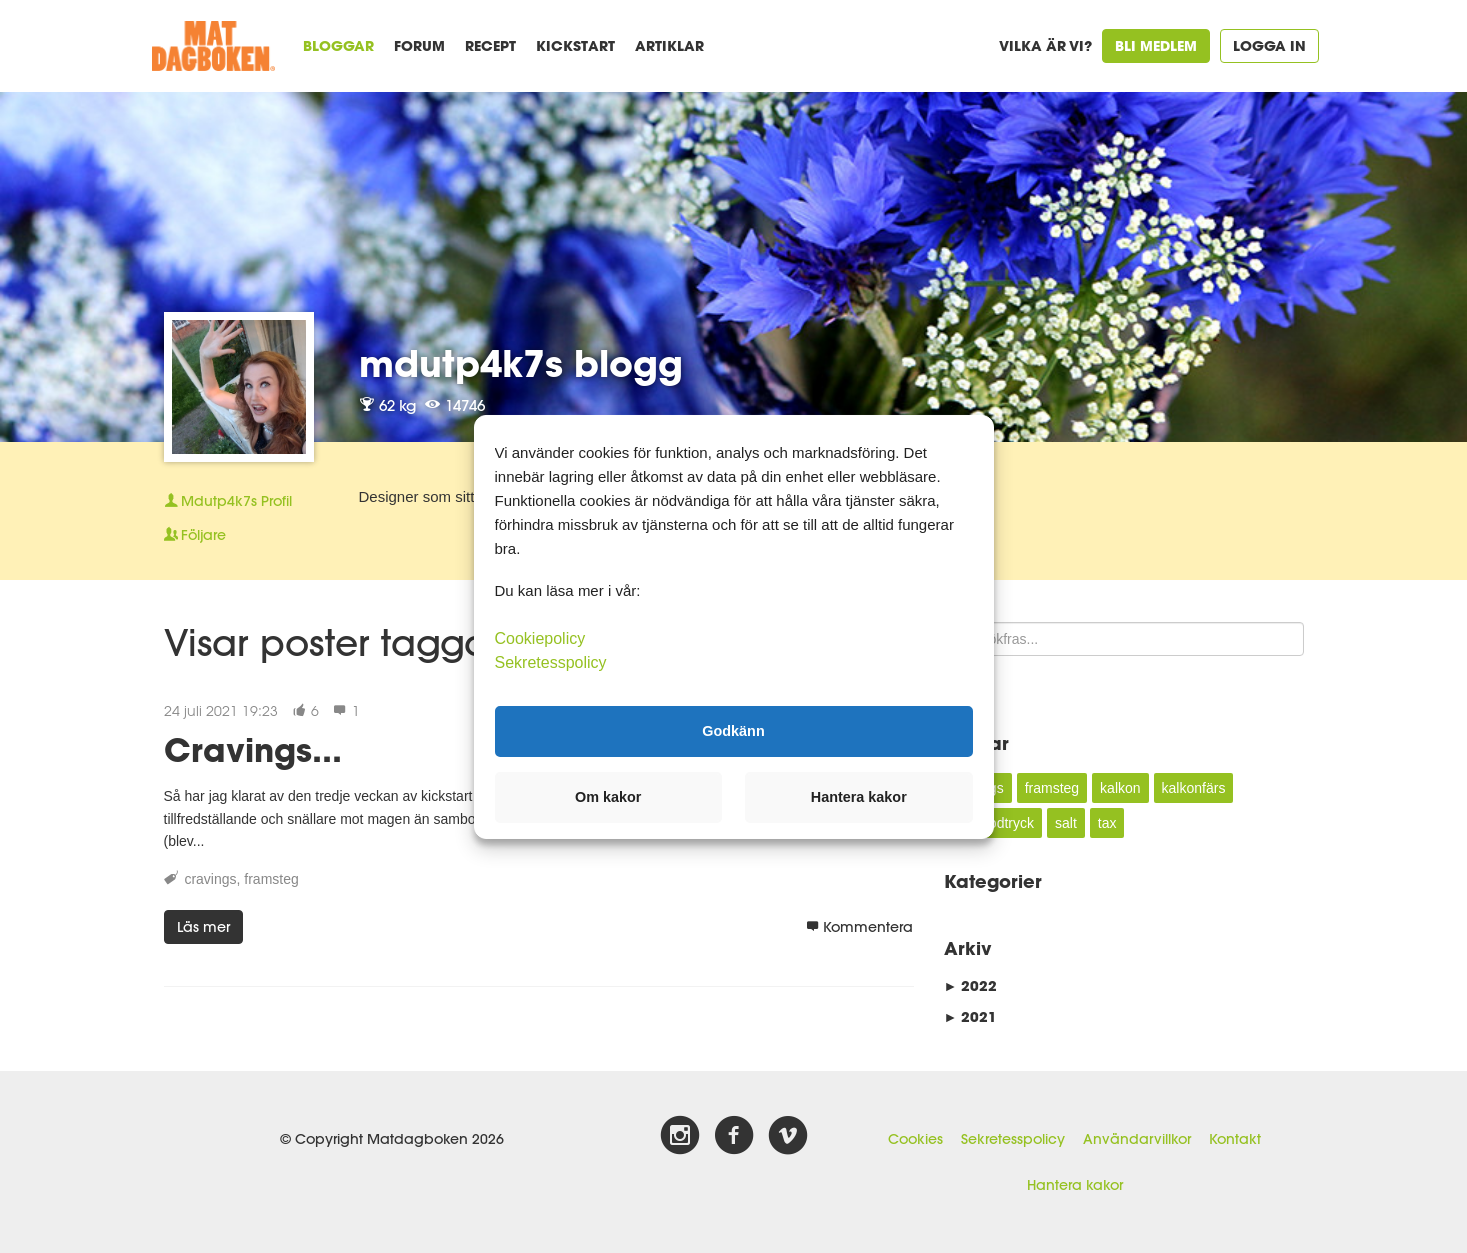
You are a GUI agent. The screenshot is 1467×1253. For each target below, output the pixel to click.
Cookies (915, 1139)
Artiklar (669, 45)
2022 (971, 985)
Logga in (1269, 45)
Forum (419, 45)
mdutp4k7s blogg (521, 363)
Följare (195, 535)
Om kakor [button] (608, 797)
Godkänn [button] (733, 731)
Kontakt (1235, 1139)
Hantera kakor (1075, 1185)
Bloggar (338, 45)
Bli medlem (1156, 45)
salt (1066, 823)
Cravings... (253, 749)
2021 (971, 1016)
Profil (228, 501)
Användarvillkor (1137, 1139)
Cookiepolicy (540, 637)
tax (1107, 823)
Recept (490, 45)
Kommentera (859, 927)
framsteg (271, 879)
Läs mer (203, 927)
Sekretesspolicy (1013, 1139)
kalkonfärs (1194, 788)
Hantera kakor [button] (859, 797)
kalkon (1120, 788)
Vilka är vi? (1045, 45)
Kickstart (575, 45)
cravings (210, 879)
